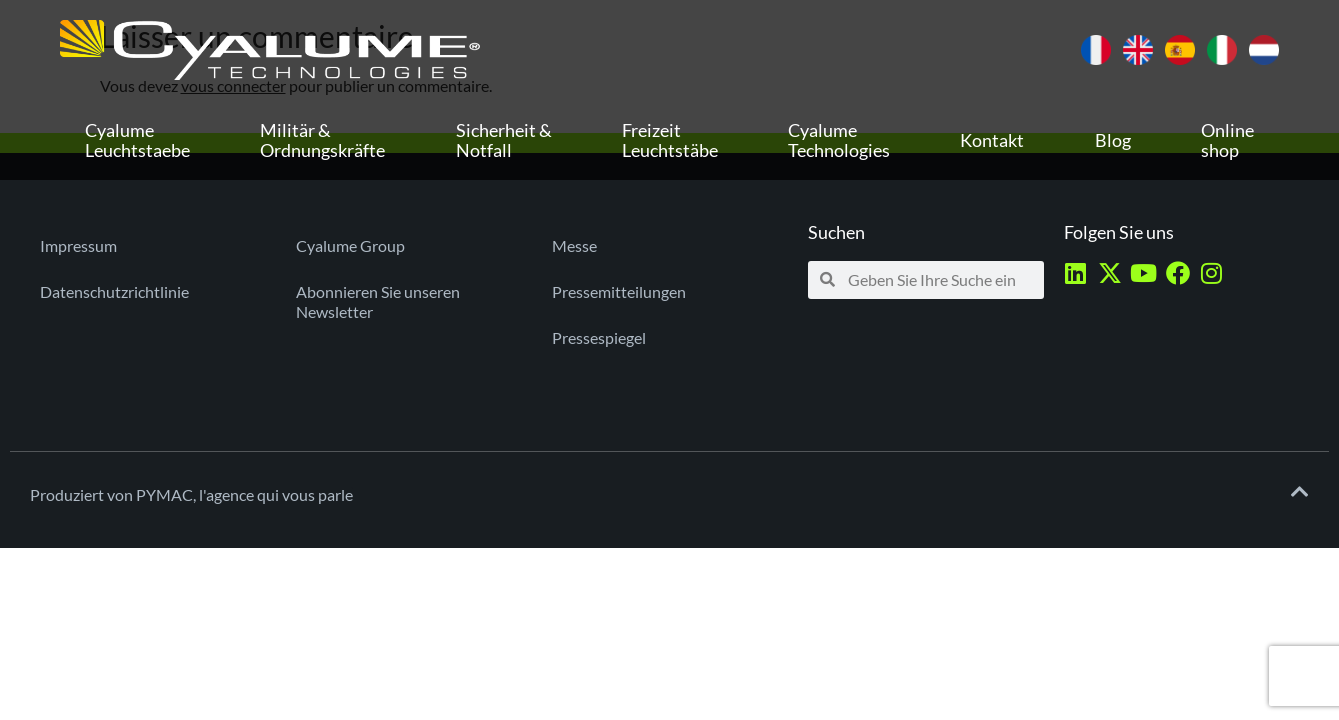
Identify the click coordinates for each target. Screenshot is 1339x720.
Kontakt (992, 140)
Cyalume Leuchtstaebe (137, 140)
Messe (574, 245)
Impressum (78, 245)
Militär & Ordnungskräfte (322, 140)
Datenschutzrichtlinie (114, 291)
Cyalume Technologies (839, 140)
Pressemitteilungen (619, 291)
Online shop (1227, 140)
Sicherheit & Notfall (504, 140)
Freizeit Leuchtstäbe (670, 140)
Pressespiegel (599, 337)
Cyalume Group (350, 245)
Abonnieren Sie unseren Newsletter (378, 301)
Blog (1113, 140)
